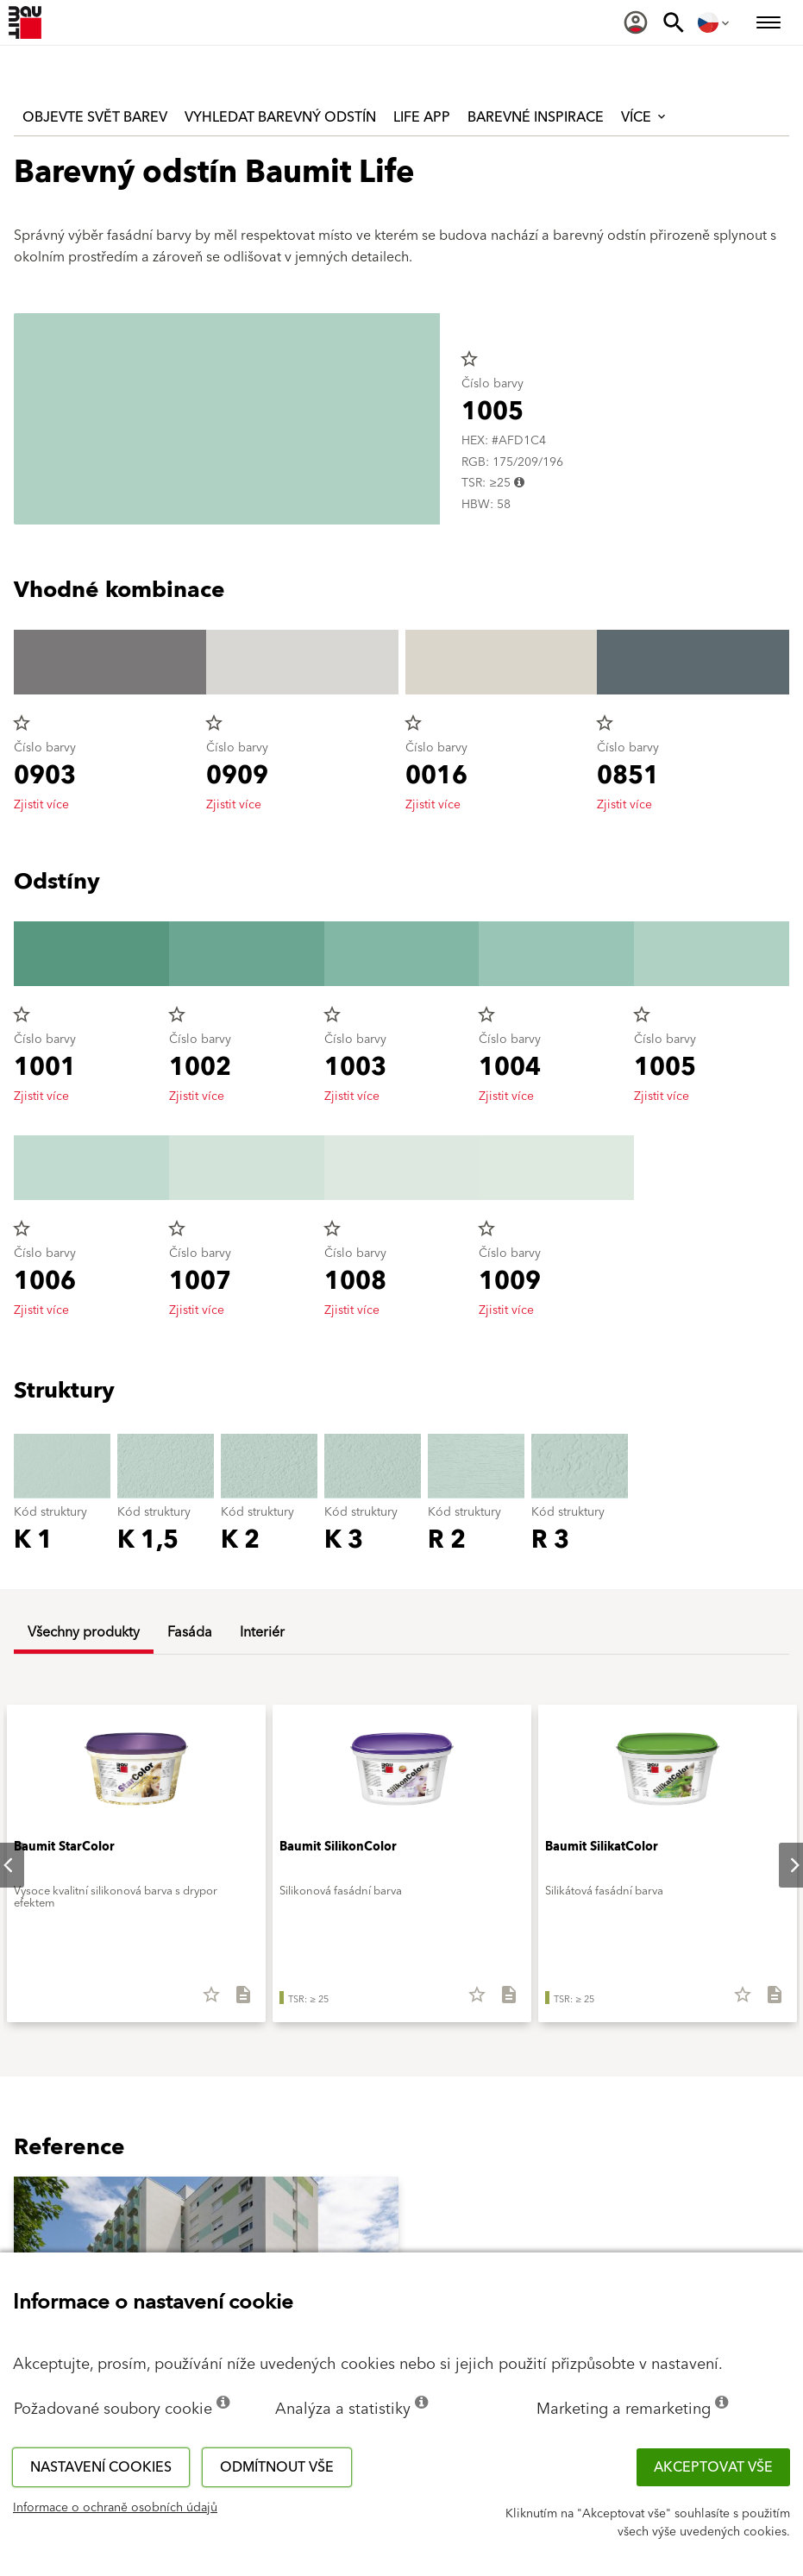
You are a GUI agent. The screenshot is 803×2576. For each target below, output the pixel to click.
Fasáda (189, 1632)
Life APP (421, 117)
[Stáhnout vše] (236, 2001)
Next (780, 1865)
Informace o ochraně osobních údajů (115, 2507)
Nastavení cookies (101, 2467)
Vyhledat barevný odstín (280, 117)
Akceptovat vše (713, 2467)
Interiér (262, 1632)
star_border (469, 359)
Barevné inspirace (535, 117)
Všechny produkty (84, 1632)
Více (644, 117)
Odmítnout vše (277, 2467)
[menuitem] (636, 22)
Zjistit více (41, 805)
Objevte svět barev (94, 117)
